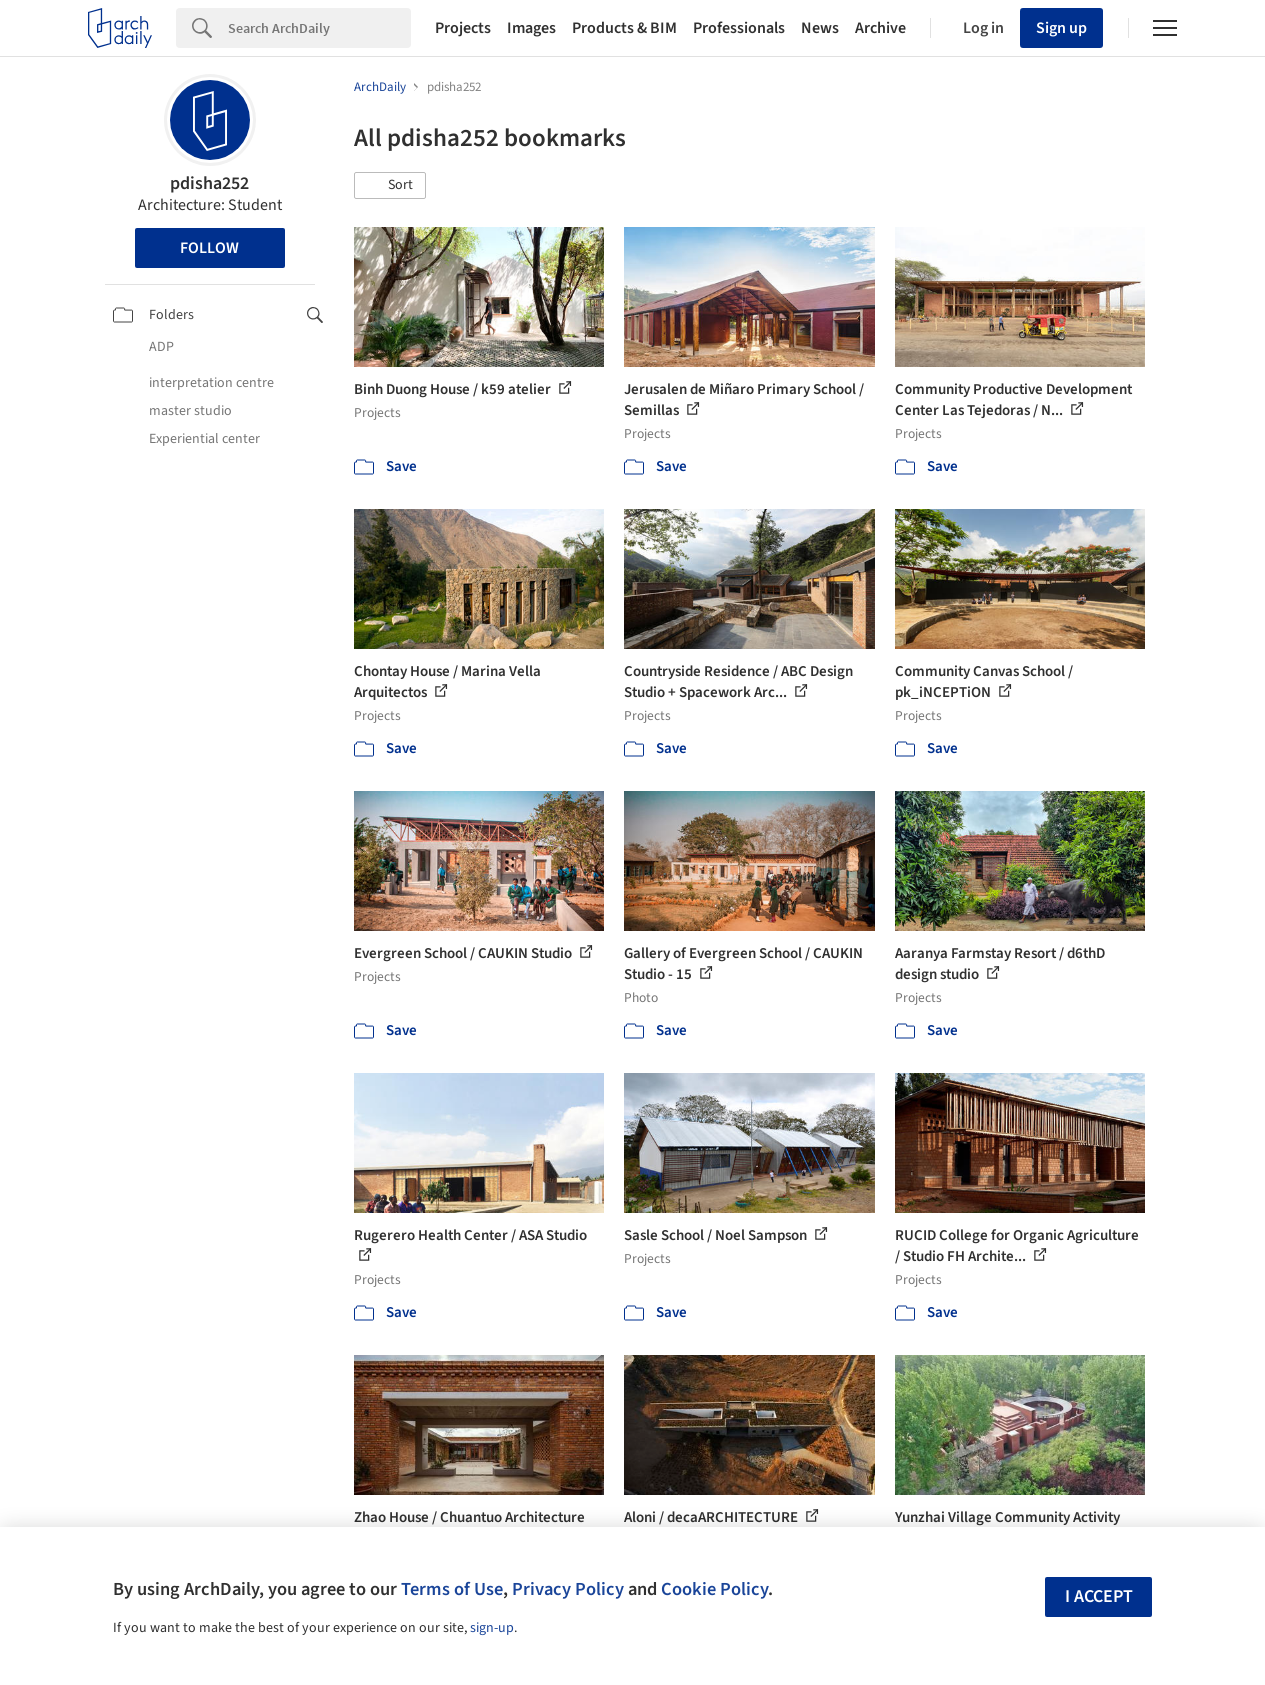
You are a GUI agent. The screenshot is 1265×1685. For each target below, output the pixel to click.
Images (531, 28)
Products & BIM (624, 28)
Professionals (739, 28)
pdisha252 (209, 183)
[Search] (319, 28)
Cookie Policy (714, 1589)
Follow (209, 248)
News (820, 28)
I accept (1099, 1596)
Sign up (1061, 28)
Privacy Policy (568, 1589)
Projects (463, 28)
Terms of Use (452, 1589)
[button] (390, 186)
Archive (880, 28)
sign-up (492, 1628)
